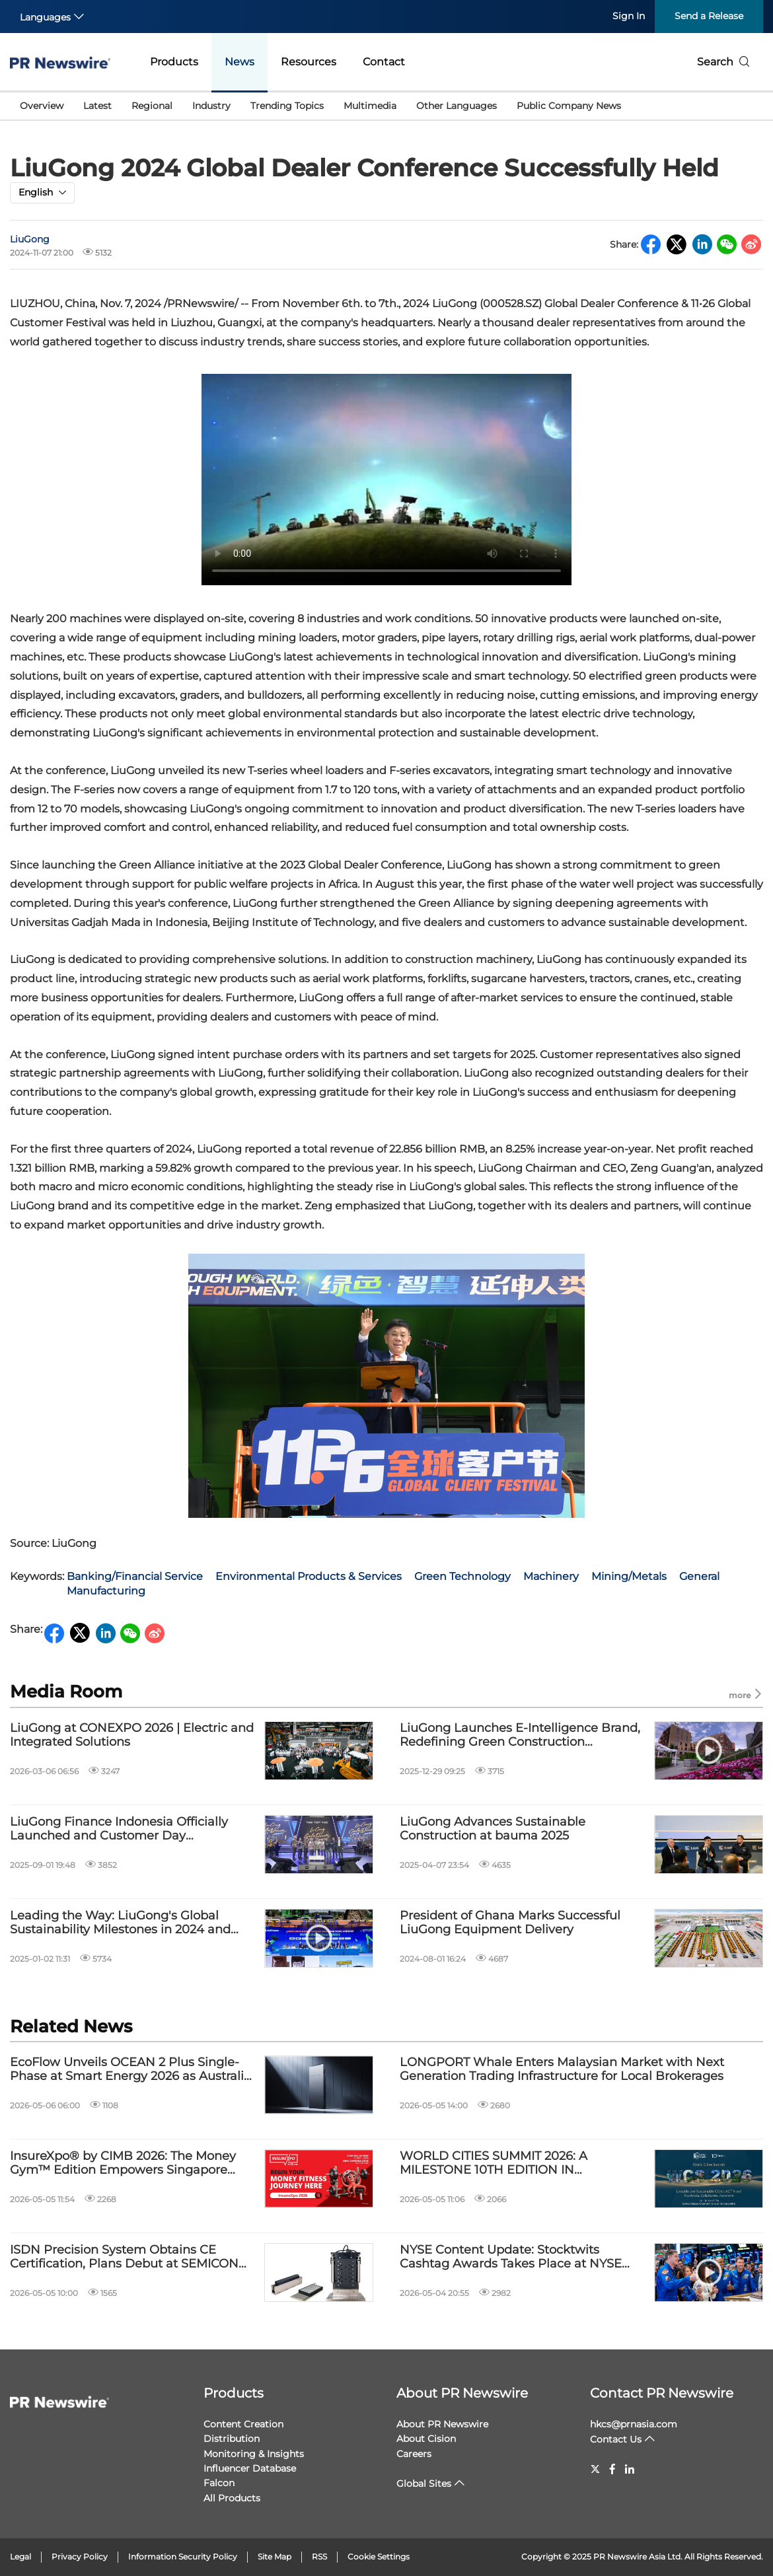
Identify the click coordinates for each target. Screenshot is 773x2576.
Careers (413, 2454)
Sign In (628, 16)
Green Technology (462, 1576)
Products (174, 61)
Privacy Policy (80, 2556)
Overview (41, 106)
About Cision (426, 2439)
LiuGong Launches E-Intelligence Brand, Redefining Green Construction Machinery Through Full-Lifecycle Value (520, 1735)
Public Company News (569, 106)
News (239, 61)
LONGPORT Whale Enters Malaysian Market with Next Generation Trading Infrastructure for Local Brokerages (562, 2070)
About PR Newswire (462, 2393)
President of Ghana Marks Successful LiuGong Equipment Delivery (510, 1923)
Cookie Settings (379, 2556)
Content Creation (243, 2424)
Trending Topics (287, 106)
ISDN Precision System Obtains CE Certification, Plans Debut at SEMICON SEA (124, 2257)
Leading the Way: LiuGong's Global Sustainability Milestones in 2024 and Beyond (120, 1923)
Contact (384, 61)
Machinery (551, 1576)
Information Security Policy (182, 2556)
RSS (319, 2556)
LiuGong (30, 239)
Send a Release (709, 16)
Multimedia (370, 106)
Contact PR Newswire (661, 2393)
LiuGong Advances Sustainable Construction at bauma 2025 (492, 1829)
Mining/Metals (629, 1576)
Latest (97, 106)
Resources (308, 61)
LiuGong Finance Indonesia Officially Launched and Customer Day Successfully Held (119, 1829)
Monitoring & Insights (253, 2454)
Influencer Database (249, 2468)
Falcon (219, 2483)
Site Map (274, 2556)
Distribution (231, 2439)
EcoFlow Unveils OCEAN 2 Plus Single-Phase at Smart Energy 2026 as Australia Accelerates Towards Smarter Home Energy (130, 2070)
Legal (20, 2556)
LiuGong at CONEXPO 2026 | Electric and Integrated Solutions (132, 1735)
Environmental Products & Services (308, 1576)
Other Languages (456, 106)
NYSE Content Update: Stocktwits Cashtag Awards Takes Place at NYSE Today (511, 2257)
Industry (211, 106)
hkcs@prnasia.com (633, 2424)
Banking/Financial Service (135, 1576)
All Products (231, 2498)
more (746, 1694)
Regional (151, 106)
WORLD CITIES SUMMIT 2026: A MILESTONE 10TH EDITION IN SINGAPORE (493, 2163)
